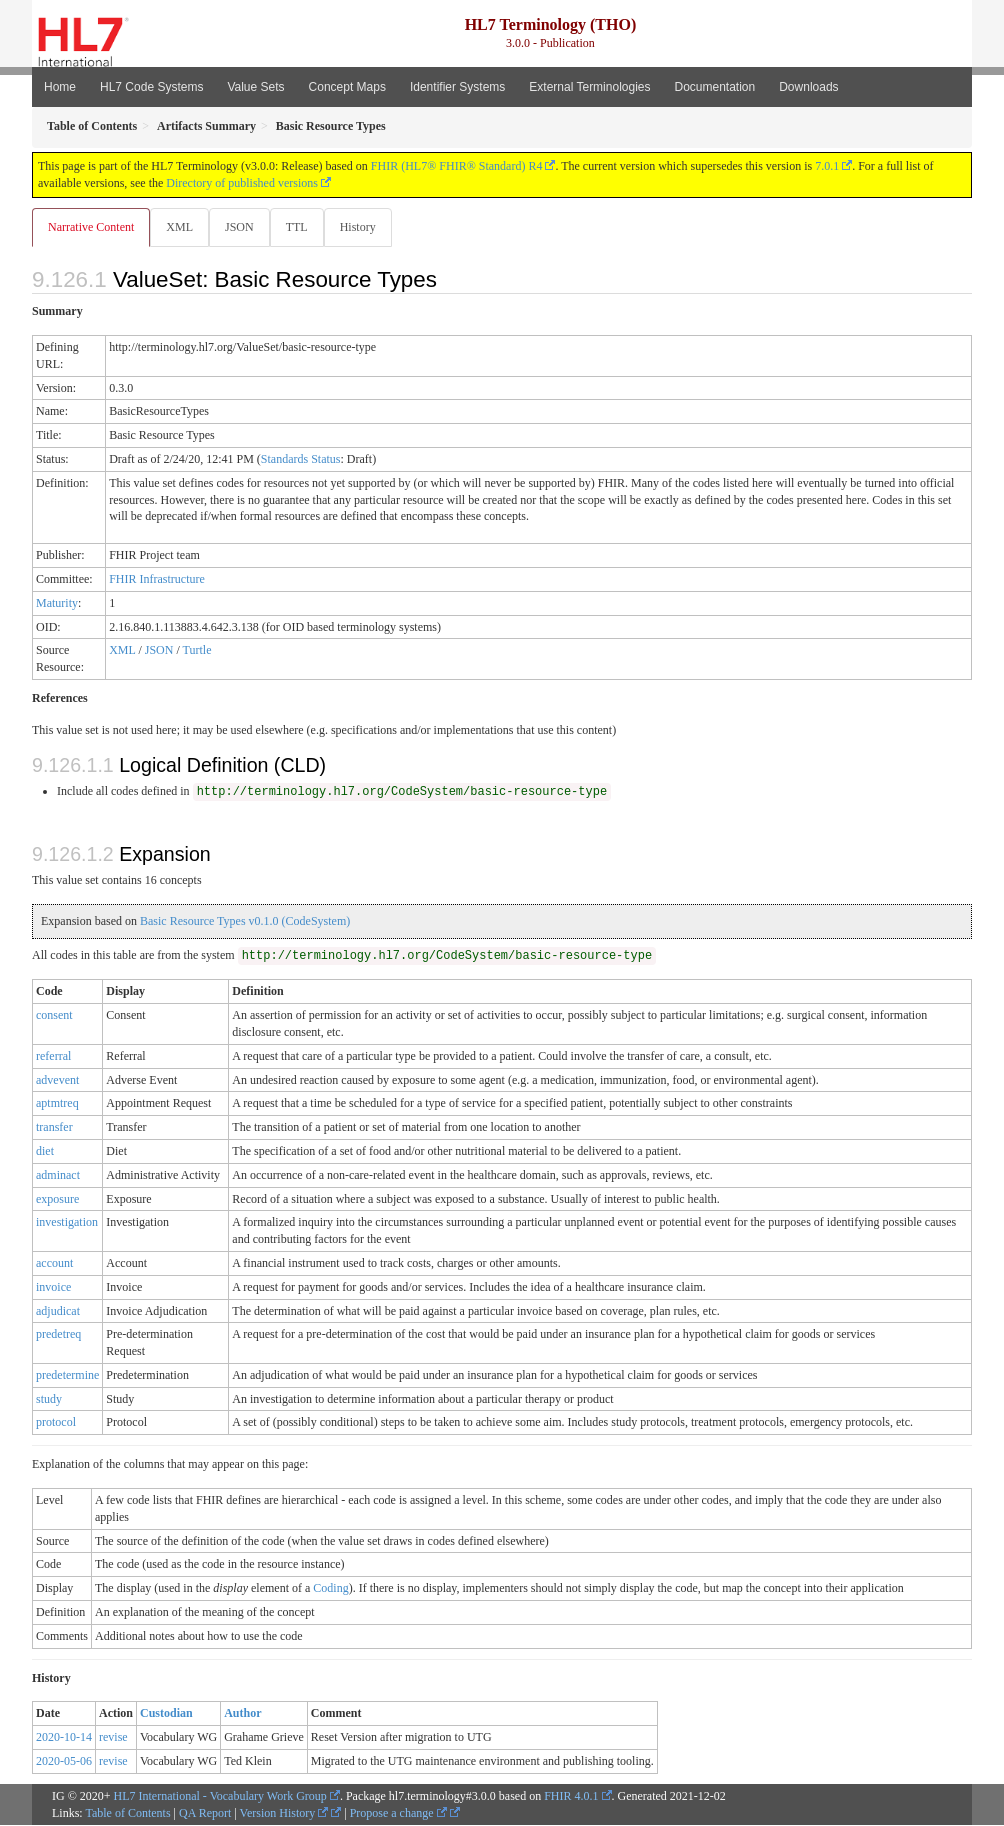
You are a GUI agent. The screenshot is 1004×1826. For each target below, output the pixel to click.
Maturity (57, 604)
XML (181, 227)
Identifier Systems (457, 87)
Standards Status (301, 460)
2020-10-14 (64, 1738)
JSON (243, 227)
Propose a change (398, 1814)
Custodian (166, 1714)
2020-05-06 (64, 1762)
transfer (54, 1128)
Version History (284, 1814)
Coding (330, 1589)
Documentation (714, 87)
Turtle (197, 651)
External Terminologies (589, 87)
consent (54, 1016)
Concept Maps (347, 87)
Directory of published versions (242, 183)
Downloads (808, 87)
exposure (57, 1200)
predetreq (58, 1335)
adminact (58, 1176)
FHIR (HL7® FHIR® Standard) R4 (457, 166)
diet (45, 1152)
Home (60, 87)
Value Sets (255, 87)
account (54, 1264)
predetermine (67, 1376)
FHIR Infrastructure (157, 580)
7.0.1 (827, 166)
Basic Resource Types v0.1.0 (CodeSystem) (245, 922)
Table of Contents (127, 1814)
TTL (303, 227)
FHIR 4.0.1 (571, 1797)
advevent (57, 1081)
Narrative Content (91, 227)
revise (113, 1738)
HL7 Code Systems (151, 87)
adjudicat (58, 1312)
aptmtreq (57, 1104)
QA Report (205, 1814)
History (366, 227)
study (49, 1400)
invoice (53, 1288)
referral (53, 1057)
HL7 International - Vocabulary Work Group (220, 1797)
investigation (67, 1223)
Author (242, 1714)
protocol (56, 1423)
